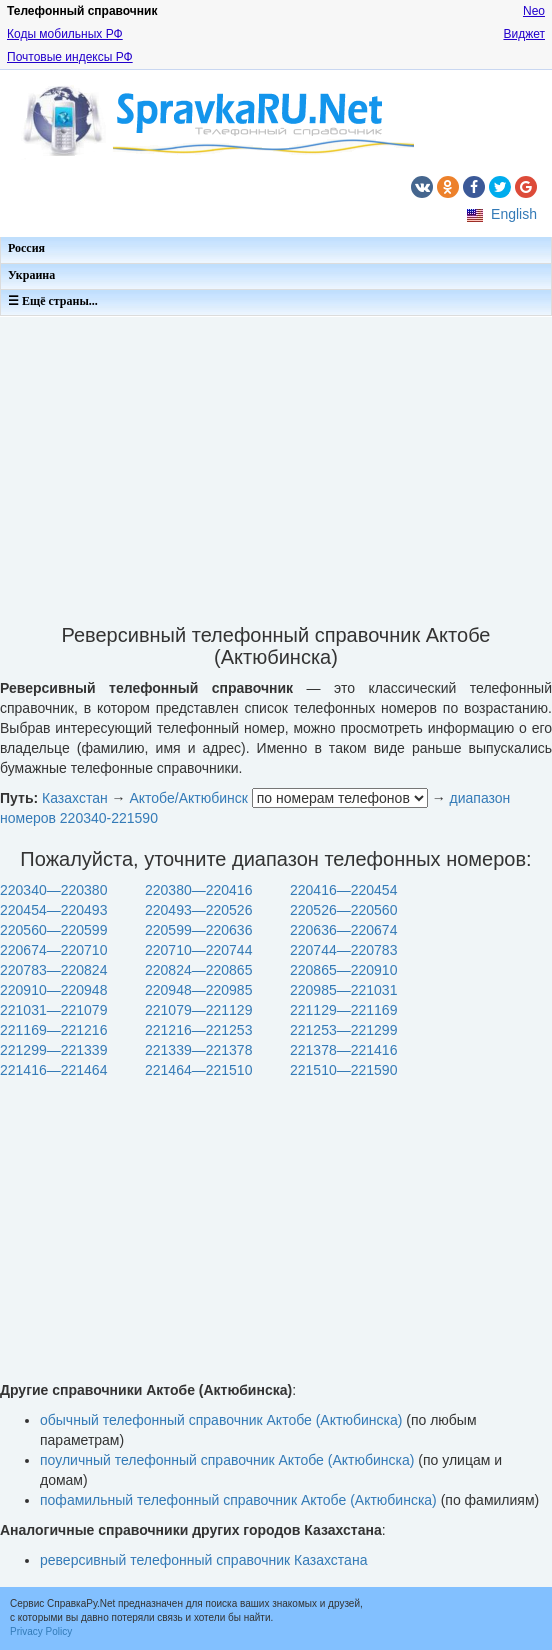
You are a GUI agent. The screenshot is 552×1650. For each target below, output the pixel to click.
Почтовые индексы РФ (70, 57)
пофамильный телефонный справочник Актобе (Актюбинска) (238, 1500)
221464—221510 (198, 1070)
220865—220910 (343, 970)
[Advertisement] (276, 464)
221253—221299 (343, 1030)
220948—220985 (198, 990)
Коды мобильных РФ (65, 34)
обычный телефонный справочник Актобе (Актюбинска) (221, 1420)
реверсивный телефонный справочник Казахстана (203, 1560)
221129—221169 (343, 1010)
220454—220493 (53, 910)
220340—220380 (53, 890)
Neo (534, 11)
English (514, 214)
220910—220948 (53, 990)
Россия (26, 248)
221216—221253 (198, 1030)
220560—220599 (53, 930)
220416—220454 (343, 890)
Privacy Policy (41, 1631)
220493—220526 (198, 910)
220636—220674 (343, 930)
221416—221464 (53, 1070)
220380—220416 (198, 890)
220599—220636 (198, 930)
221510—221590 (343, 1070)
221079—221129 (198, 1010)
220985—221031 (343, 990)
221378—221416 (343, 1050)
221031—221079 (53, 1010)
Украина (31, 275)
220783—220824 (53, 970)
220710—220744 (198, 950)
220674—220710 (53, 950)
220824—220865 (198, 970)
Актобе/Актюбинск (188, 798)
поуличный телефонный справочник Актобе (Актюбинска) (227, 1460)
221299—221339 (53, 1050)
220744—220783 (343, 950)
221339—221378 (198, 1050)
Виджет (524, 34)
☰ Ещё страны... (53, 301)
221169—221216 (53, 1030)
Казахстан (75, 798)
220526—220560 (343, 910)
